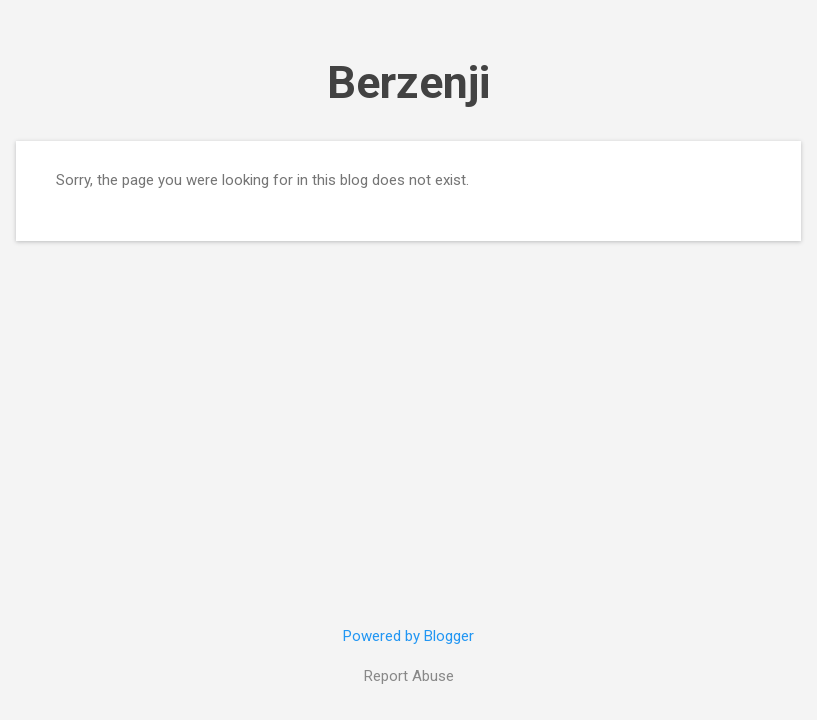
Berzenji (408, 82)
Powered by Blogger (408, 636)
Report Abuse (409, 676)
